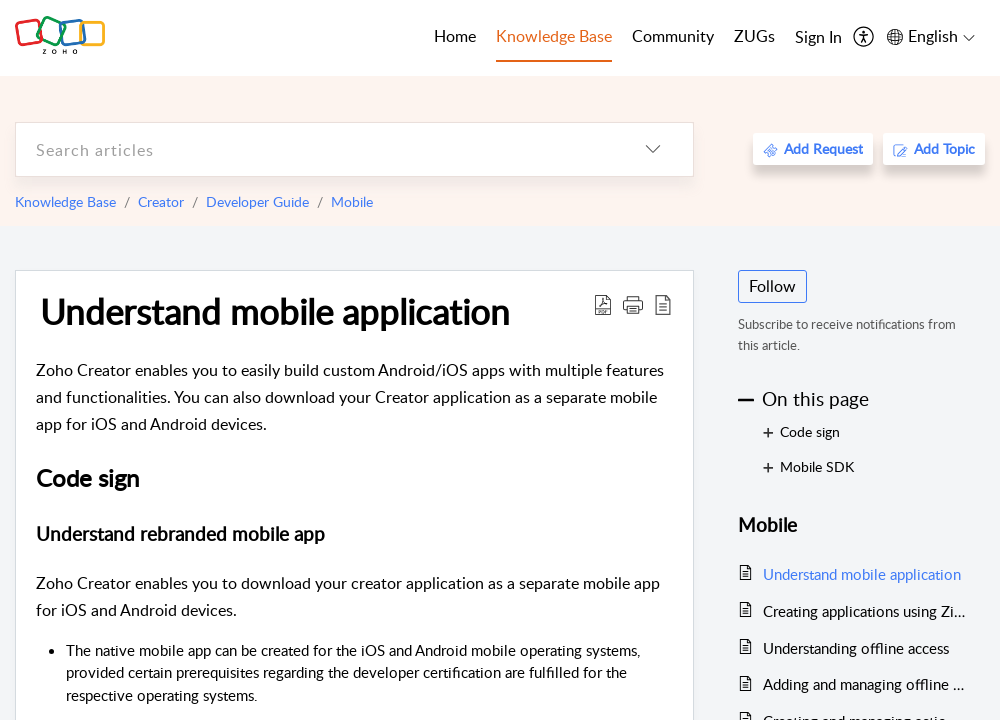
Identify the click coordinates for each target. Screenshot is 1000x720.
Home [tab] (455, 36)
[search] (314, 149)
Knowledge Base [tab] (554, 36)
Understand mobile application (275, 311)
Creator (161, 201)
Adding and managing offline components (864, 684)
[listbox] (653, 149)
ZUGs (754, 36)
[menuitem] (818, 38)
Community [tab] (673, 36)
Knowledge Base (65, 201)
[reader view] (663, 304)
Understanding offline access (856, 648)
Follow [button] (772, 286)
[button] (633, 304)
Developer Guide (257, 201)
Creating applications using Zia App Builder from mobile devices (864, 611)
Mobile (352, 201)
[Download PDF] (603, 304)
